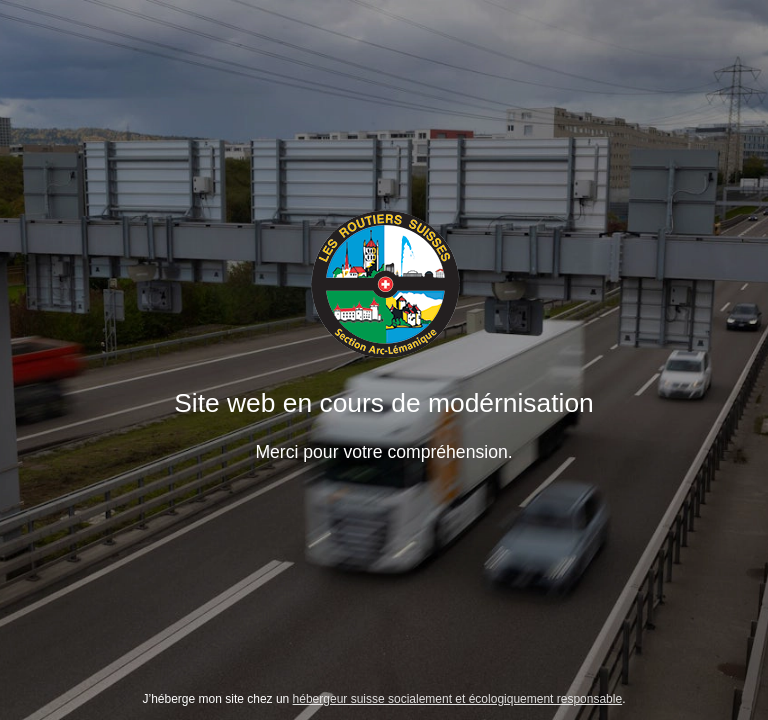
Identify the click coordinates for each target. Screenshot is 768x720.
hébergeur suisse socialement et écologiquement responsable (458, 699)
